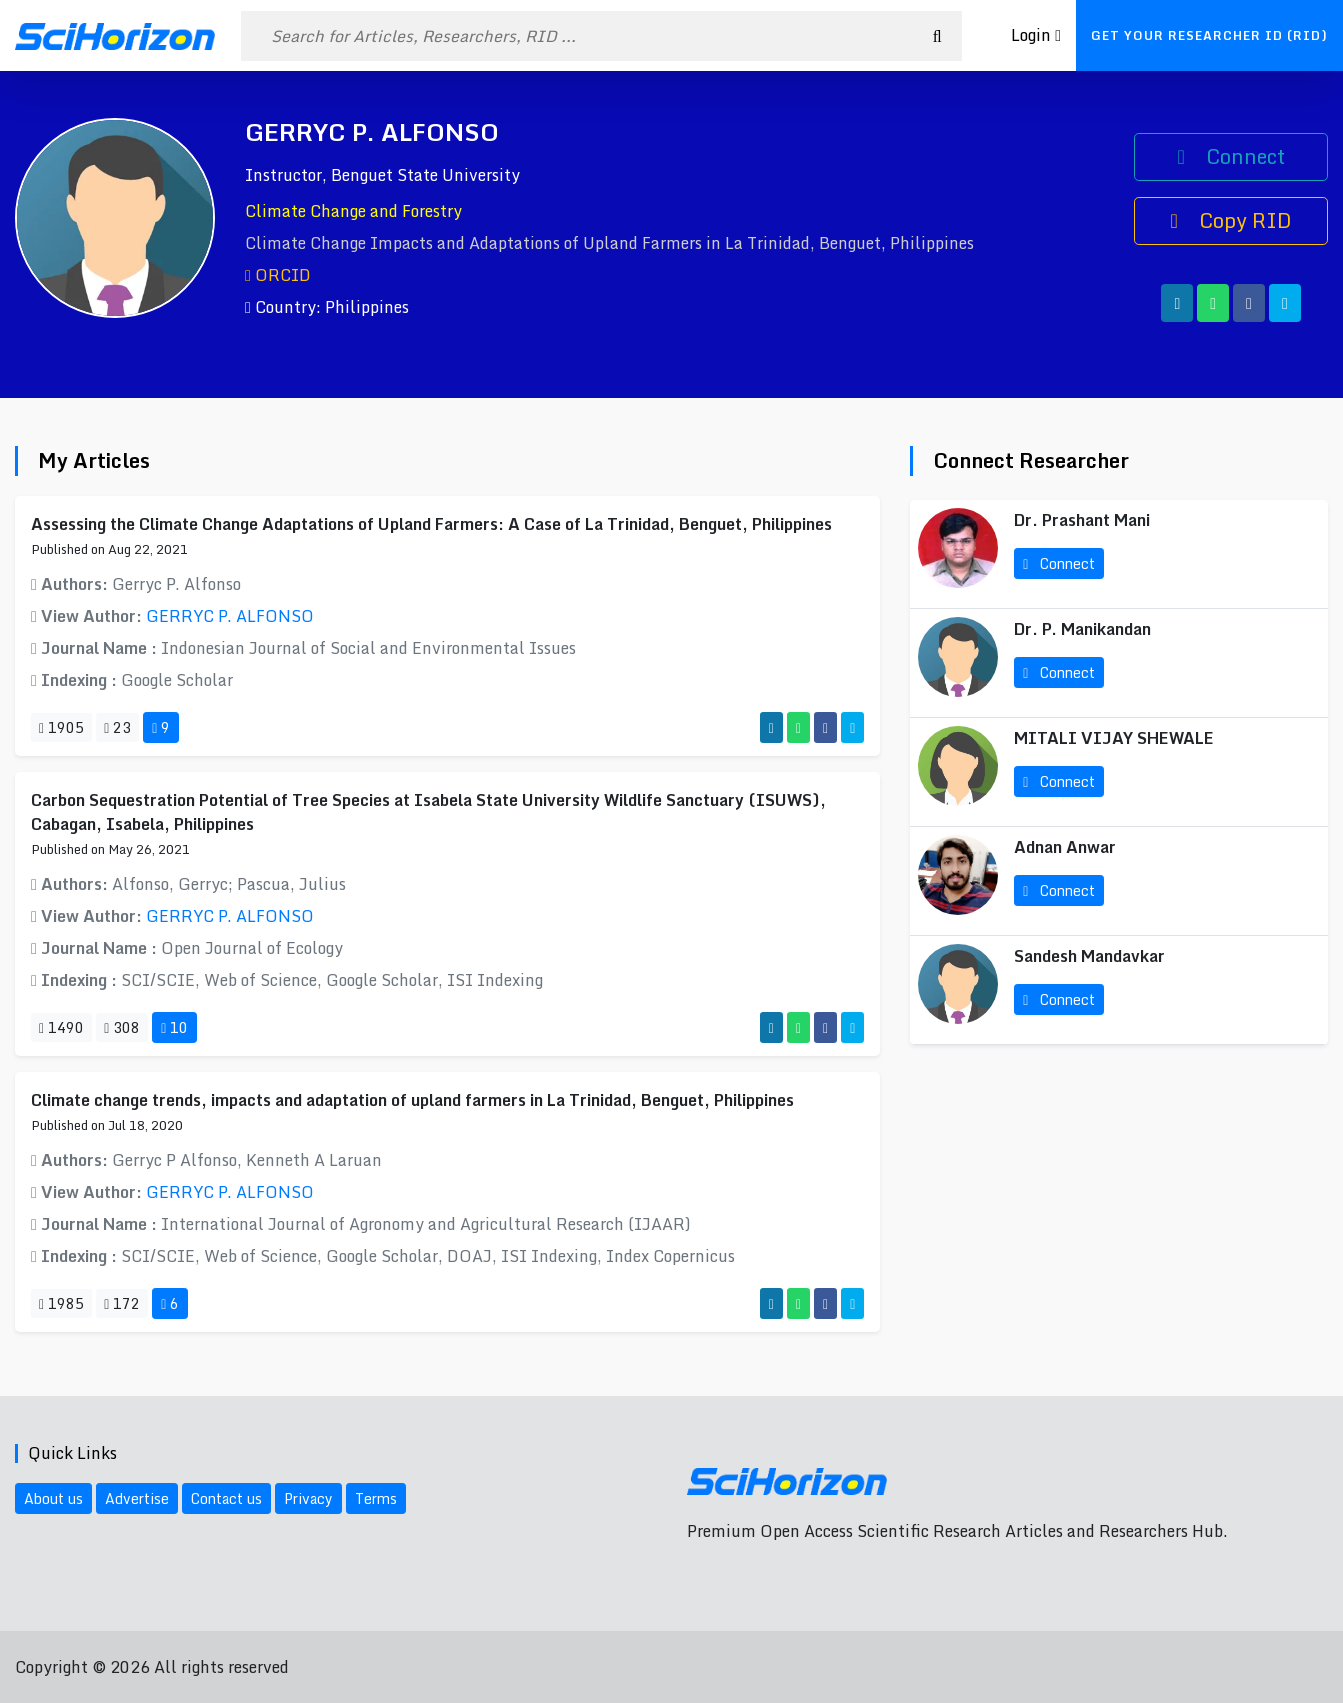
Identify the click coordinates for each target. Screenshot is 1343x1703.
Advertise (137, 1498)
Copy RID (1230, 220)
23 (117, 727)
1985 (61, 1303)
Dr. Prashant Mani (1082, 520)
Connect (1230, 156)
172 (122, 1303)
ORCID (278, 275)
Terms (376, 1498)
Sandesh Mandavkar (1089, 956)
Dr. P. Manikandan (1082, 629)
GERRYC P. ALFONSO (230, 616)
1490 (61, 1027)
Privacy (308, 1498)
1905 (61, 727)
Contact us (226, 1498)
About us (53, 1498)
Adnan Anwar (1065, 847)
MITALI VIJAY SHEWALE (1114, 738)
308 (122, 1027)
